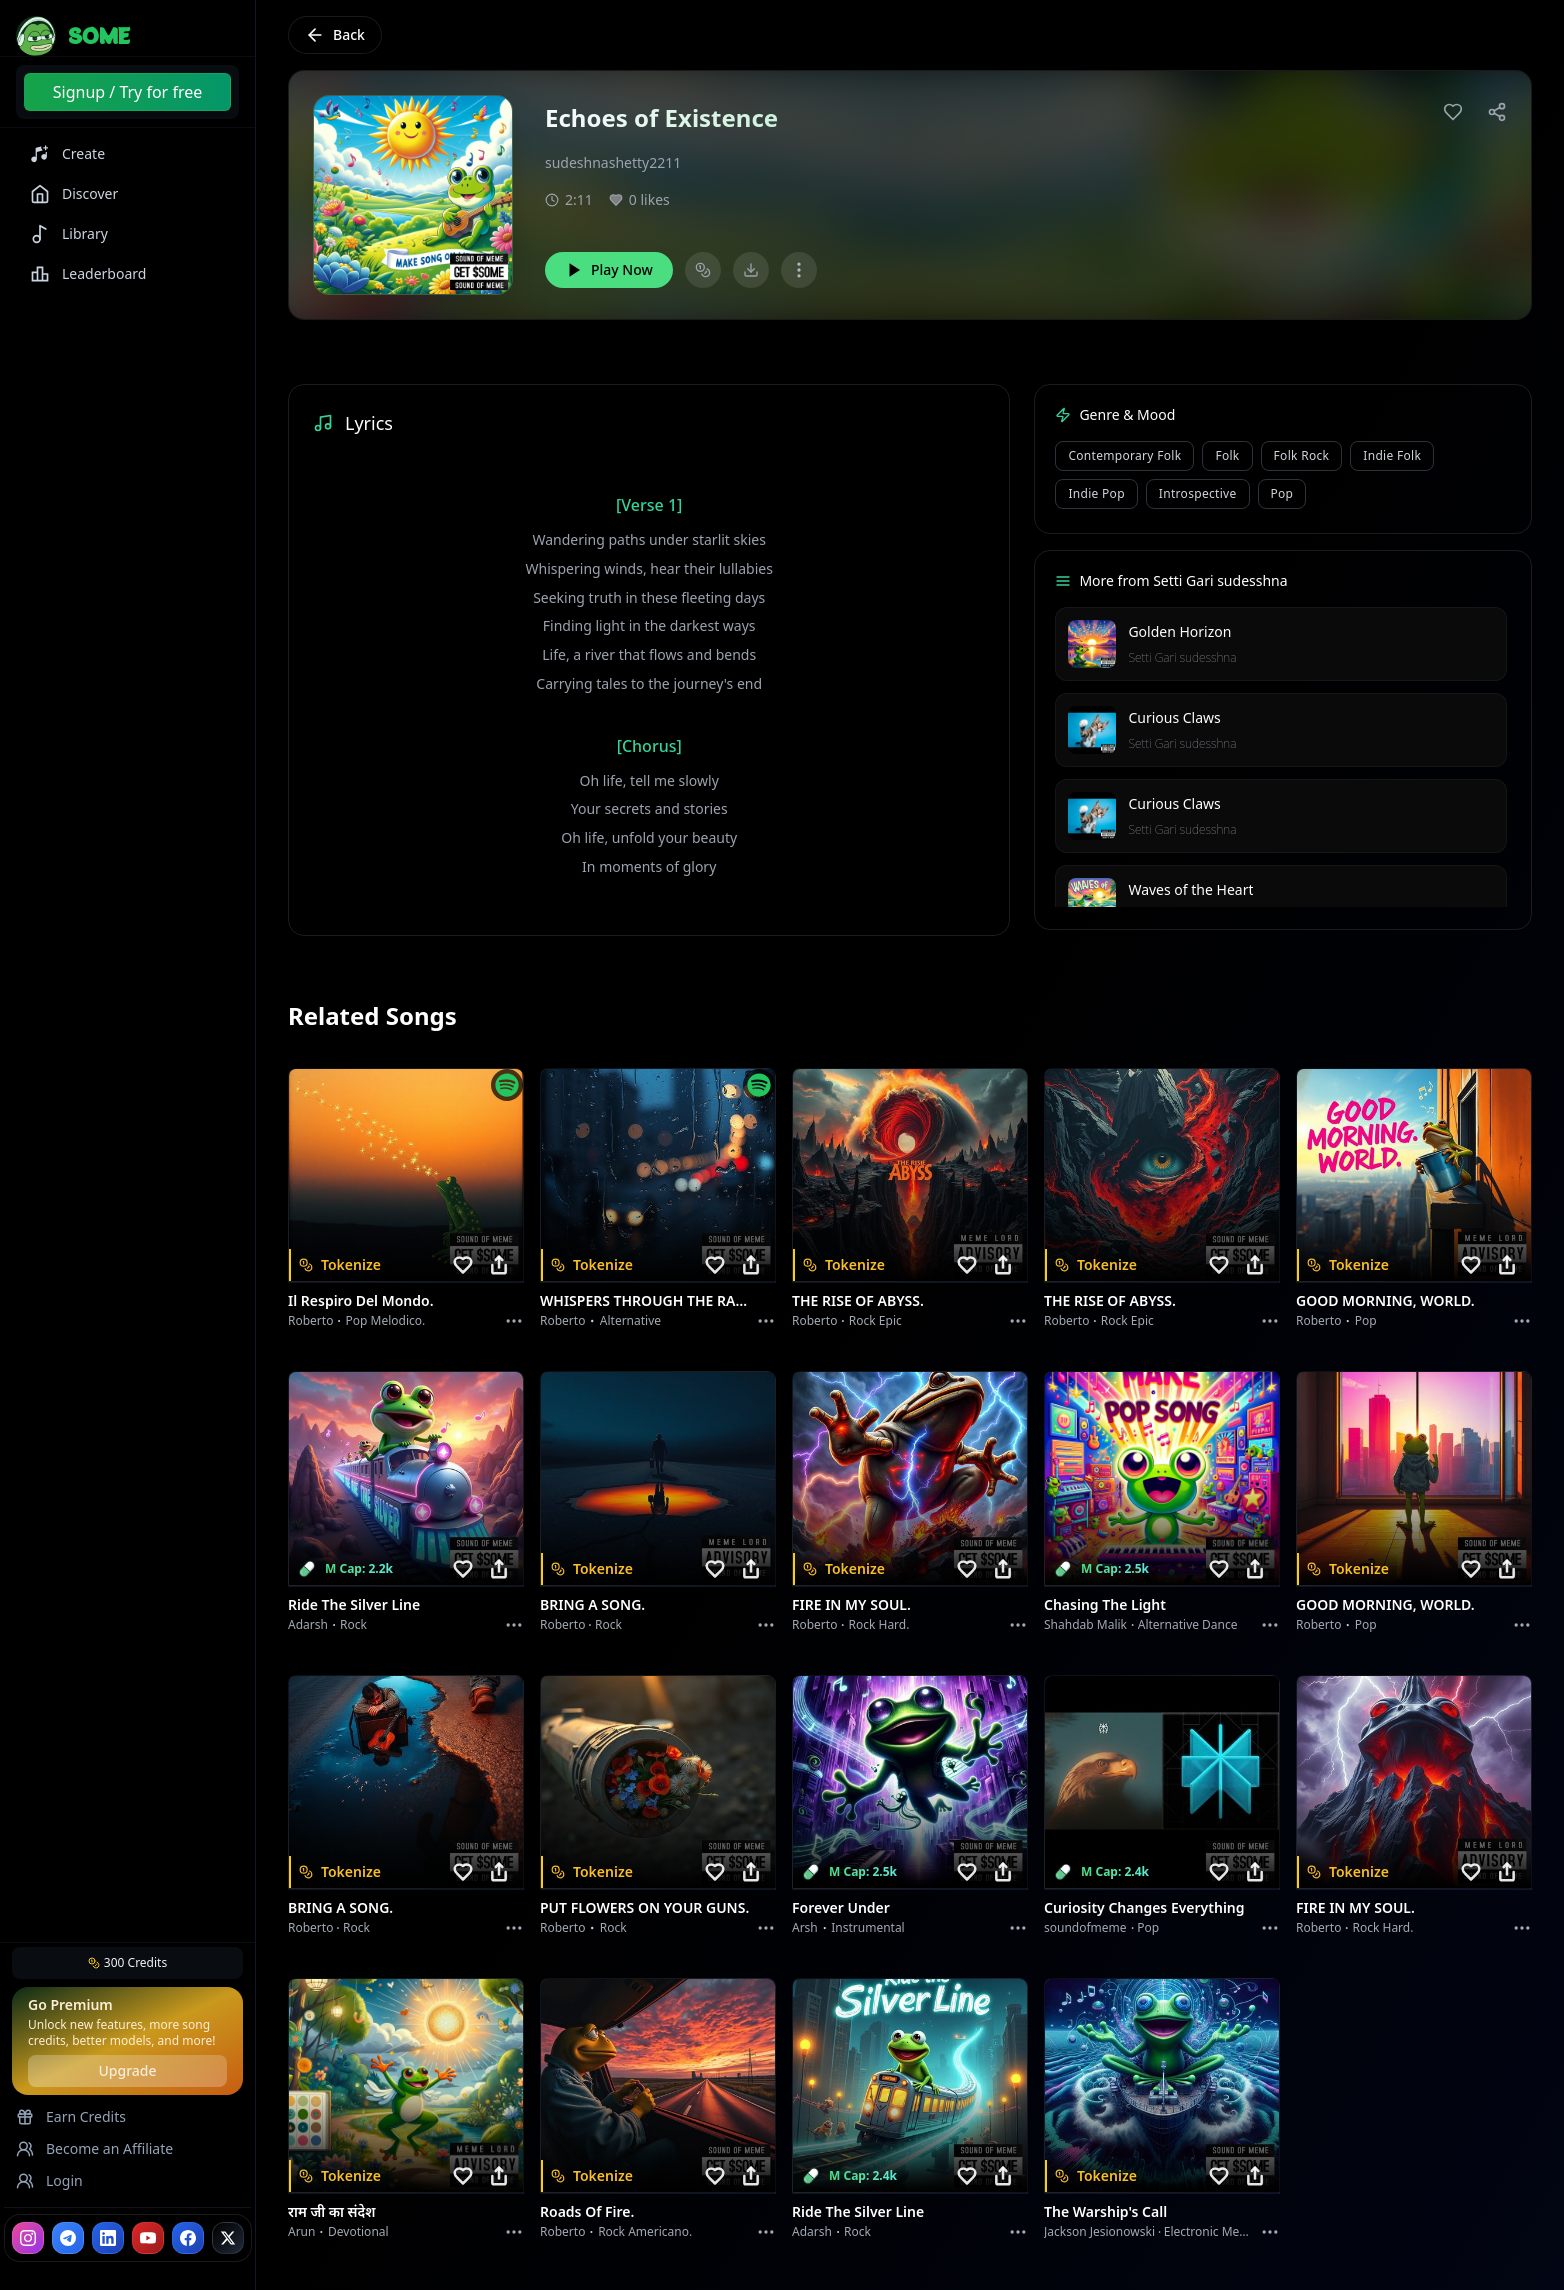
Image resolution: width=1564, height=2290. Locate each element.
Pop (1366, 1320)
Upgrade (127, 2070)
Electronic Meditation (1223, 2231)
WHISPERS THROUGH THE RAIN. (646, 1300)
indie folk (1392, 455)
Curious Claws (1174, 717)
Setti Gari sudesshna (1182, 657)
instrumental (868, 1927)
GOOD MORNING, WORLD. (1385, 1300)
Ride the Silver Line (354, 1604)
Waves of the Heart (1190, 889)
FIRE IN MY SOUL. (851, 1604)
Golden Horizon (1179, 631)
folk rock (1302, 455)
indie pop (1096, 493)
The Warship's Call (1105, 2211)
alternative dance (1188, 1624)
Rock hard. (878, 1624)
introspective (1198, 493)
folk (1227, 455)
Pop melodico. (386, 1320)
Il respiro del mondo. (361, 1300)
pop (1282, 493)
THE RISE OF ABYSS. (858, 1300)
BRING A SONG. (592, 1604)
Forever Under (841, 1907)
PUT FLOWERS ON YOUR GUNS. (644, 1907)
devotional (358, 2231)
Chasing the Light (1105, 1604)
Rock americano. (645, 2231)
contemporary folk (1124, 455)
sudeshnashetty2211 (613, 162)
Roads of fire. (587, 2211)
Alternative (630, 1320)
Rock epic (875, 1320)
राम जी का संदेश (332, 2211)
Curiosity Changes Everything (1144, 1907)
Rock (353, 1624)
